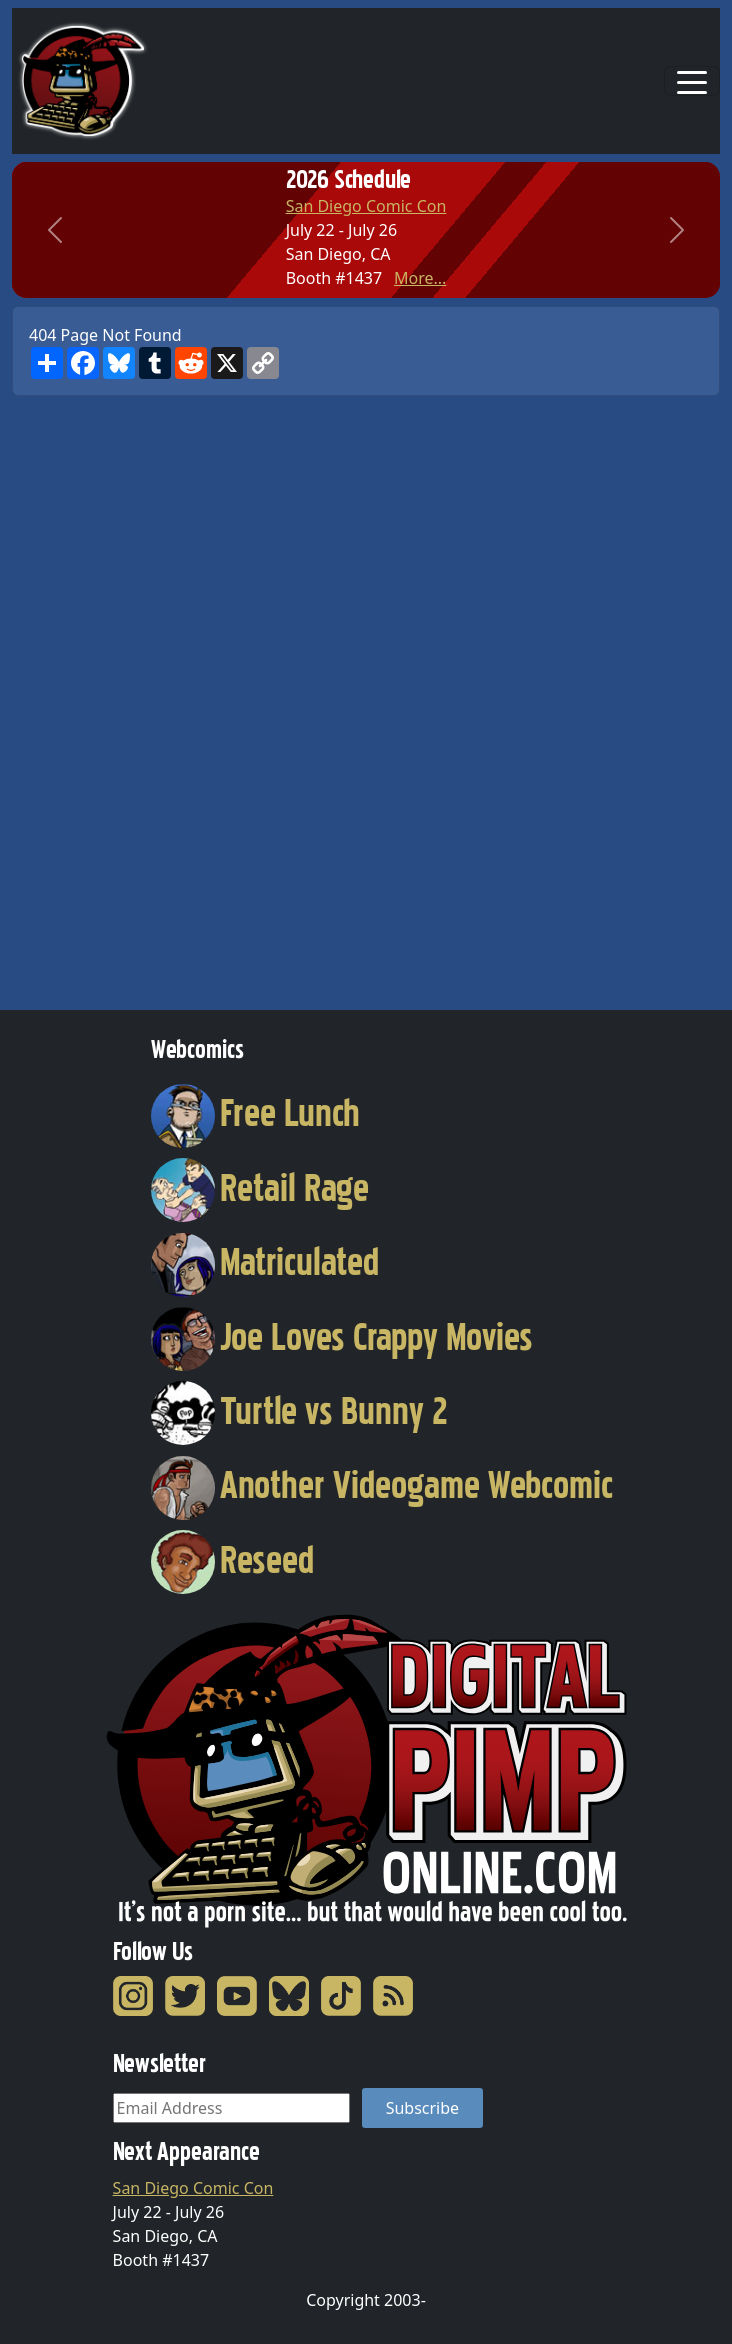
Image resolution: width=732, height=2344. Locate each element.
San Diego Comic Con (366, 206)
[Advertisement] (92, 696)
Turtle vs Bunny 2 (299, 1411)
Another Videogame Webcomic (382, 1485)
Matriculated (265, 1262)
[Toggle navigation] (692, 81)
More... (420, 278)
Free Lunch (255, 1113)
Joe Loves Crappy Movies (342, 1337)
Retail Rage (260, 1188)
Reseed (232, 1560)
